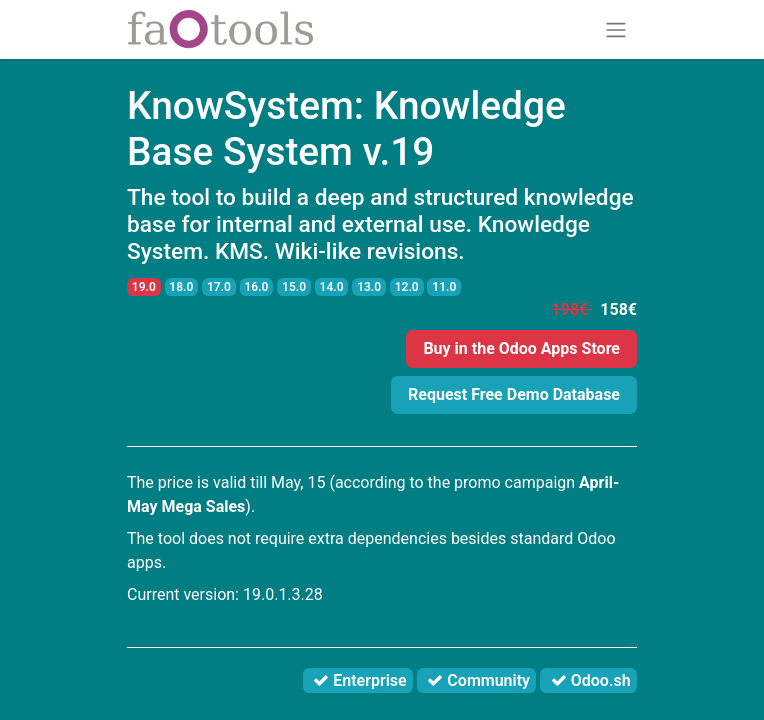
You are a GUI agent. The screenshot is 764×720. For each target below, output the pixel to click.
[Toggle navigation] (616, 29)
